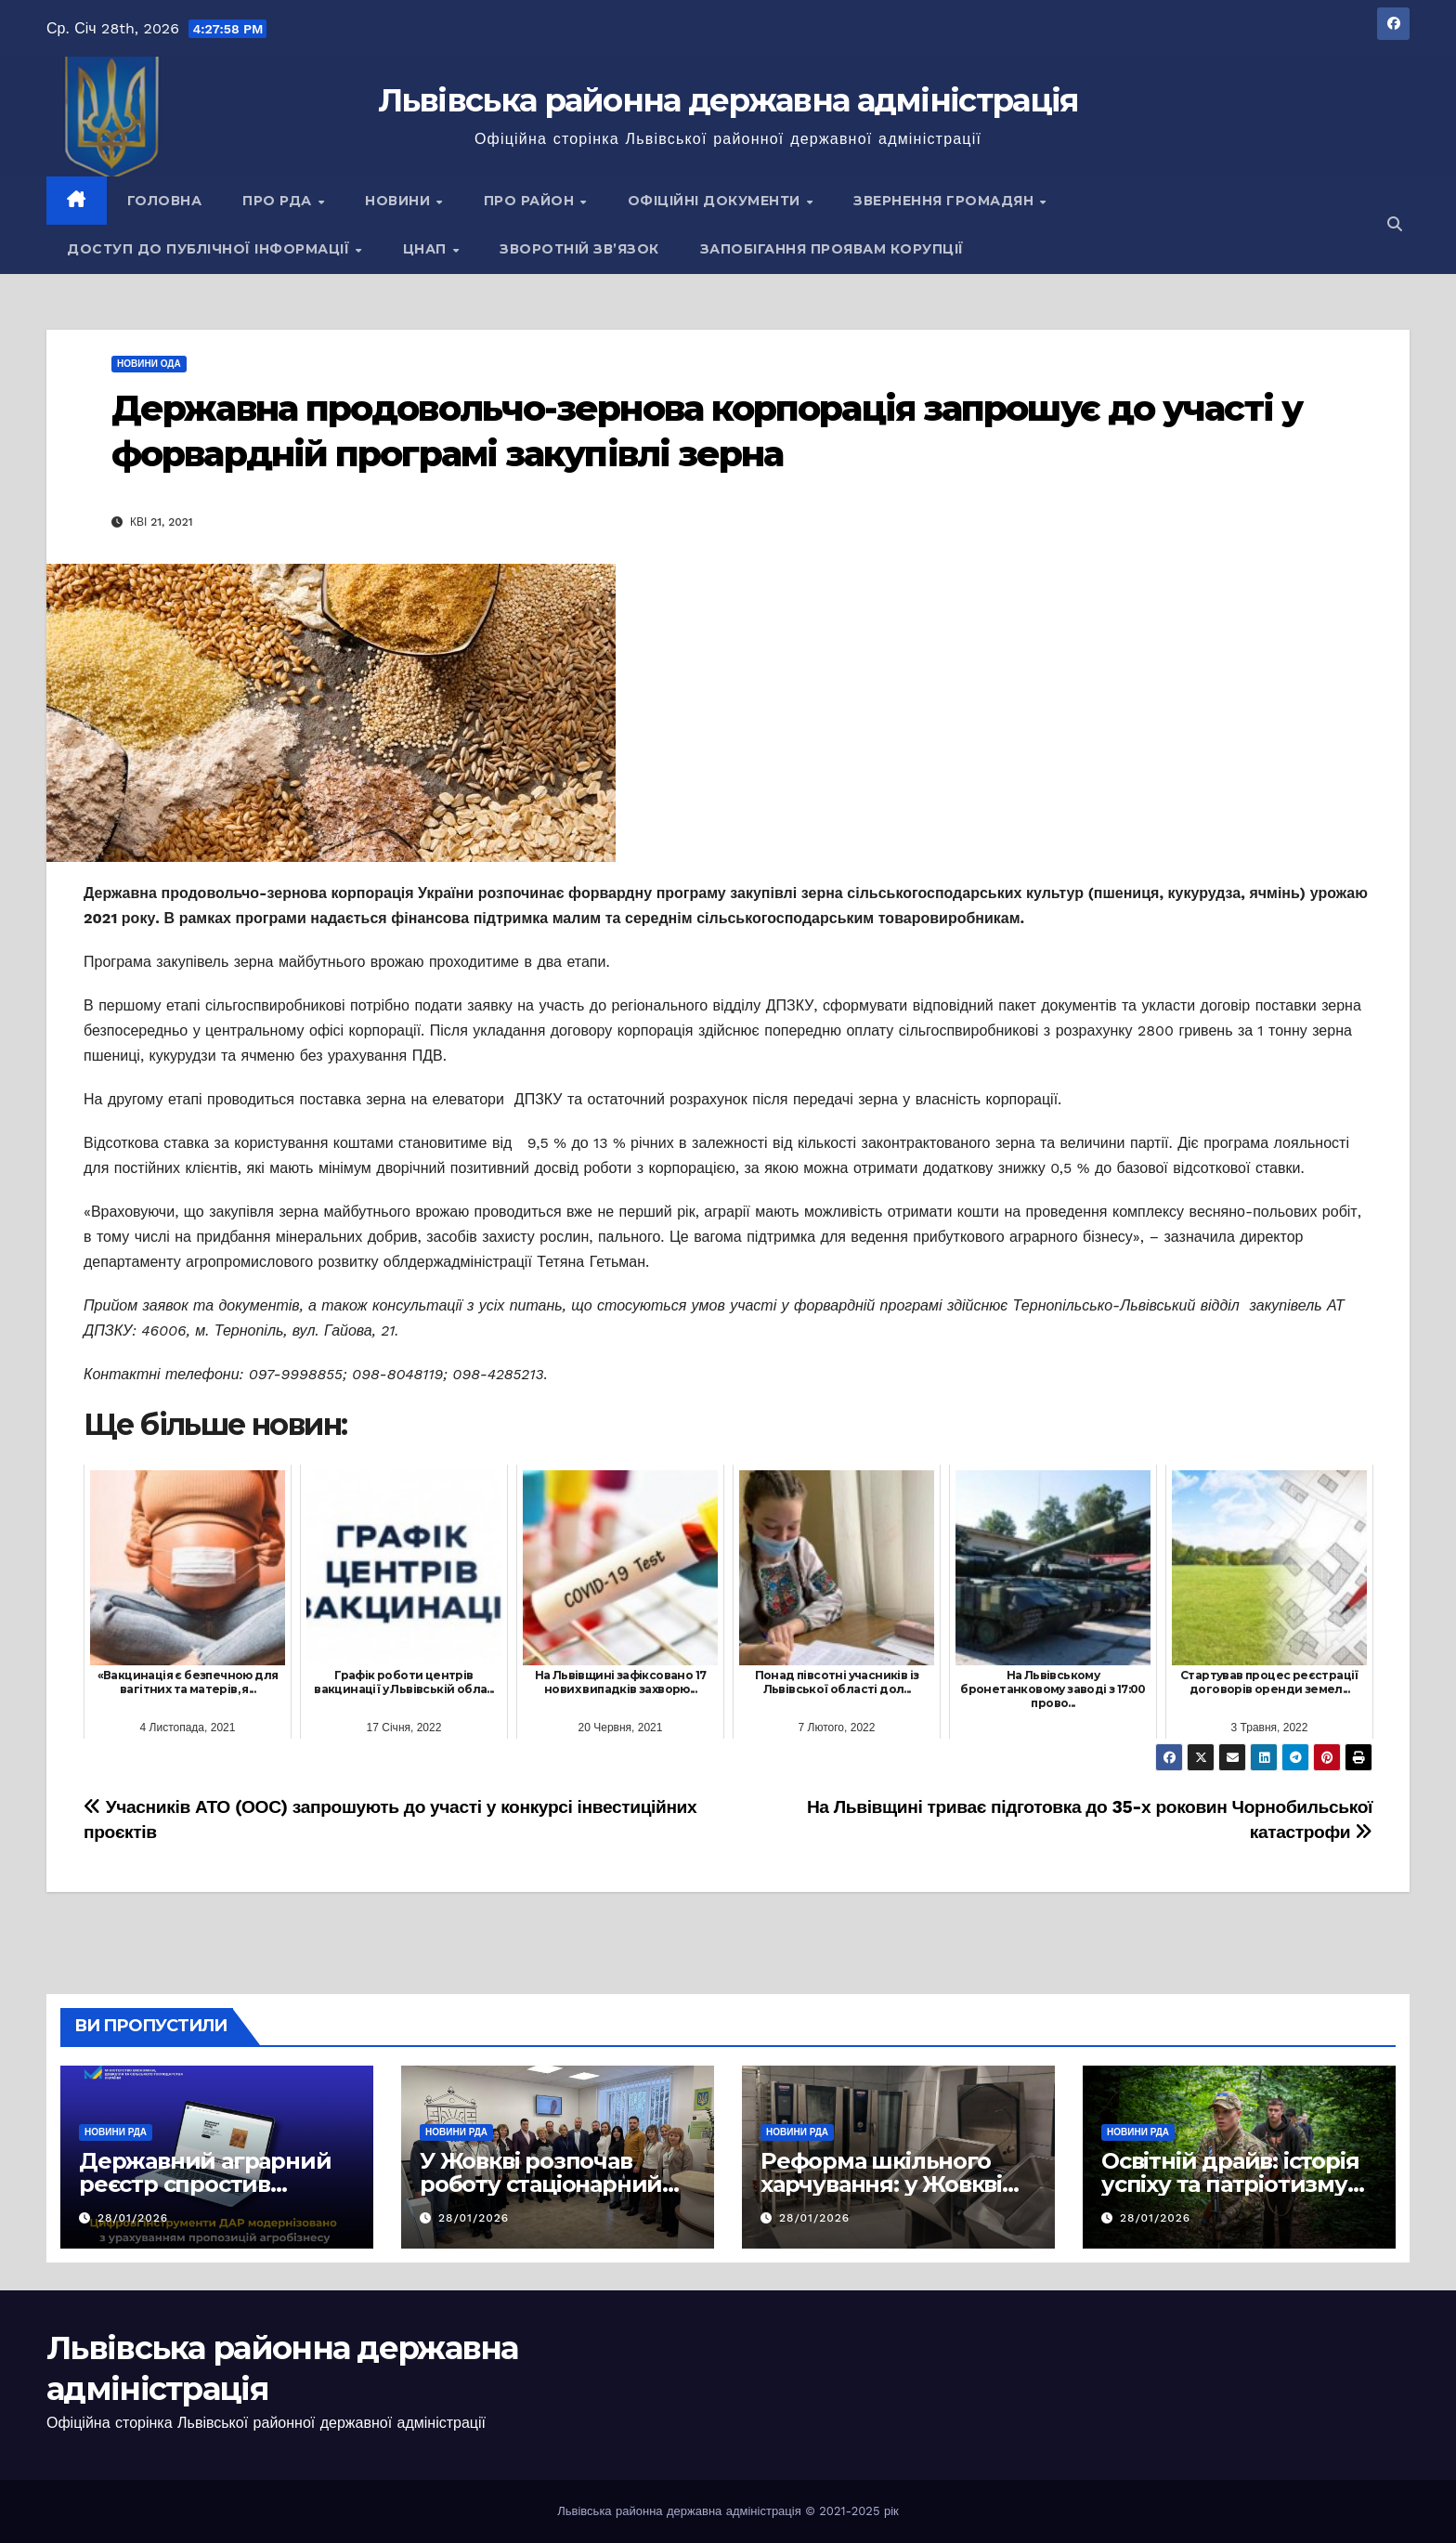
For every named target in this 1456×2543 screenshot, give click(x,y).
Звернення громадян (945, 200)
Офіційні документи (716, 200)
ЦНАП (427, 249)
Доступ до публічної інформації (210, 249)
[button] (1394, 224)
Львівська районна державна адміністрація (728, 100)
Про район (531, 200)
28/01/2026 (133, 2217)
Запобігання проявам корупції (832, 249)
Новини (400, 200)
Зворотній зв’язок (579, 249)
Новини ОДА (149, 364)
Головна (164, 200)
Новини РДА (115, 2132)
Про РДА (279, 200)
